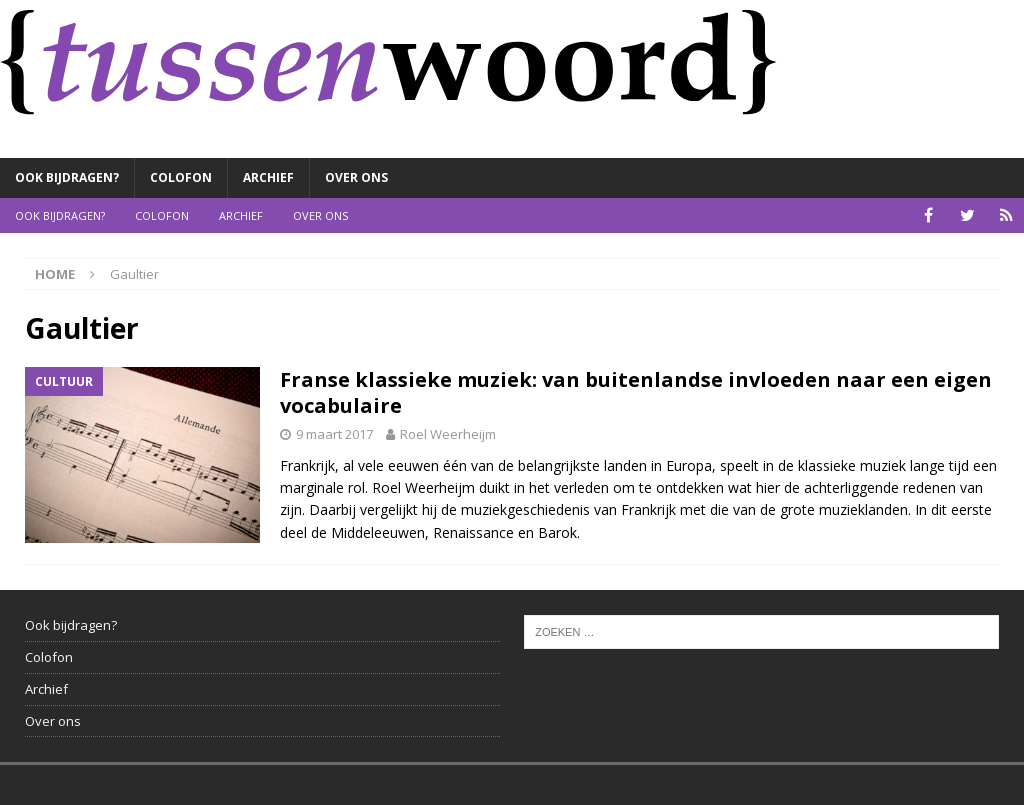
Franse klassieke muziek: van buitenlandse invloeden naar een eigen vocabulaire (636, 392)
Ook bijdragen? (67, 177)
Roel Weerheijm (448, 434)
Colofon (181, 177)
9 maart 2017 (334, 434)
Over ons (356, 177)
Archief (268, 177)
